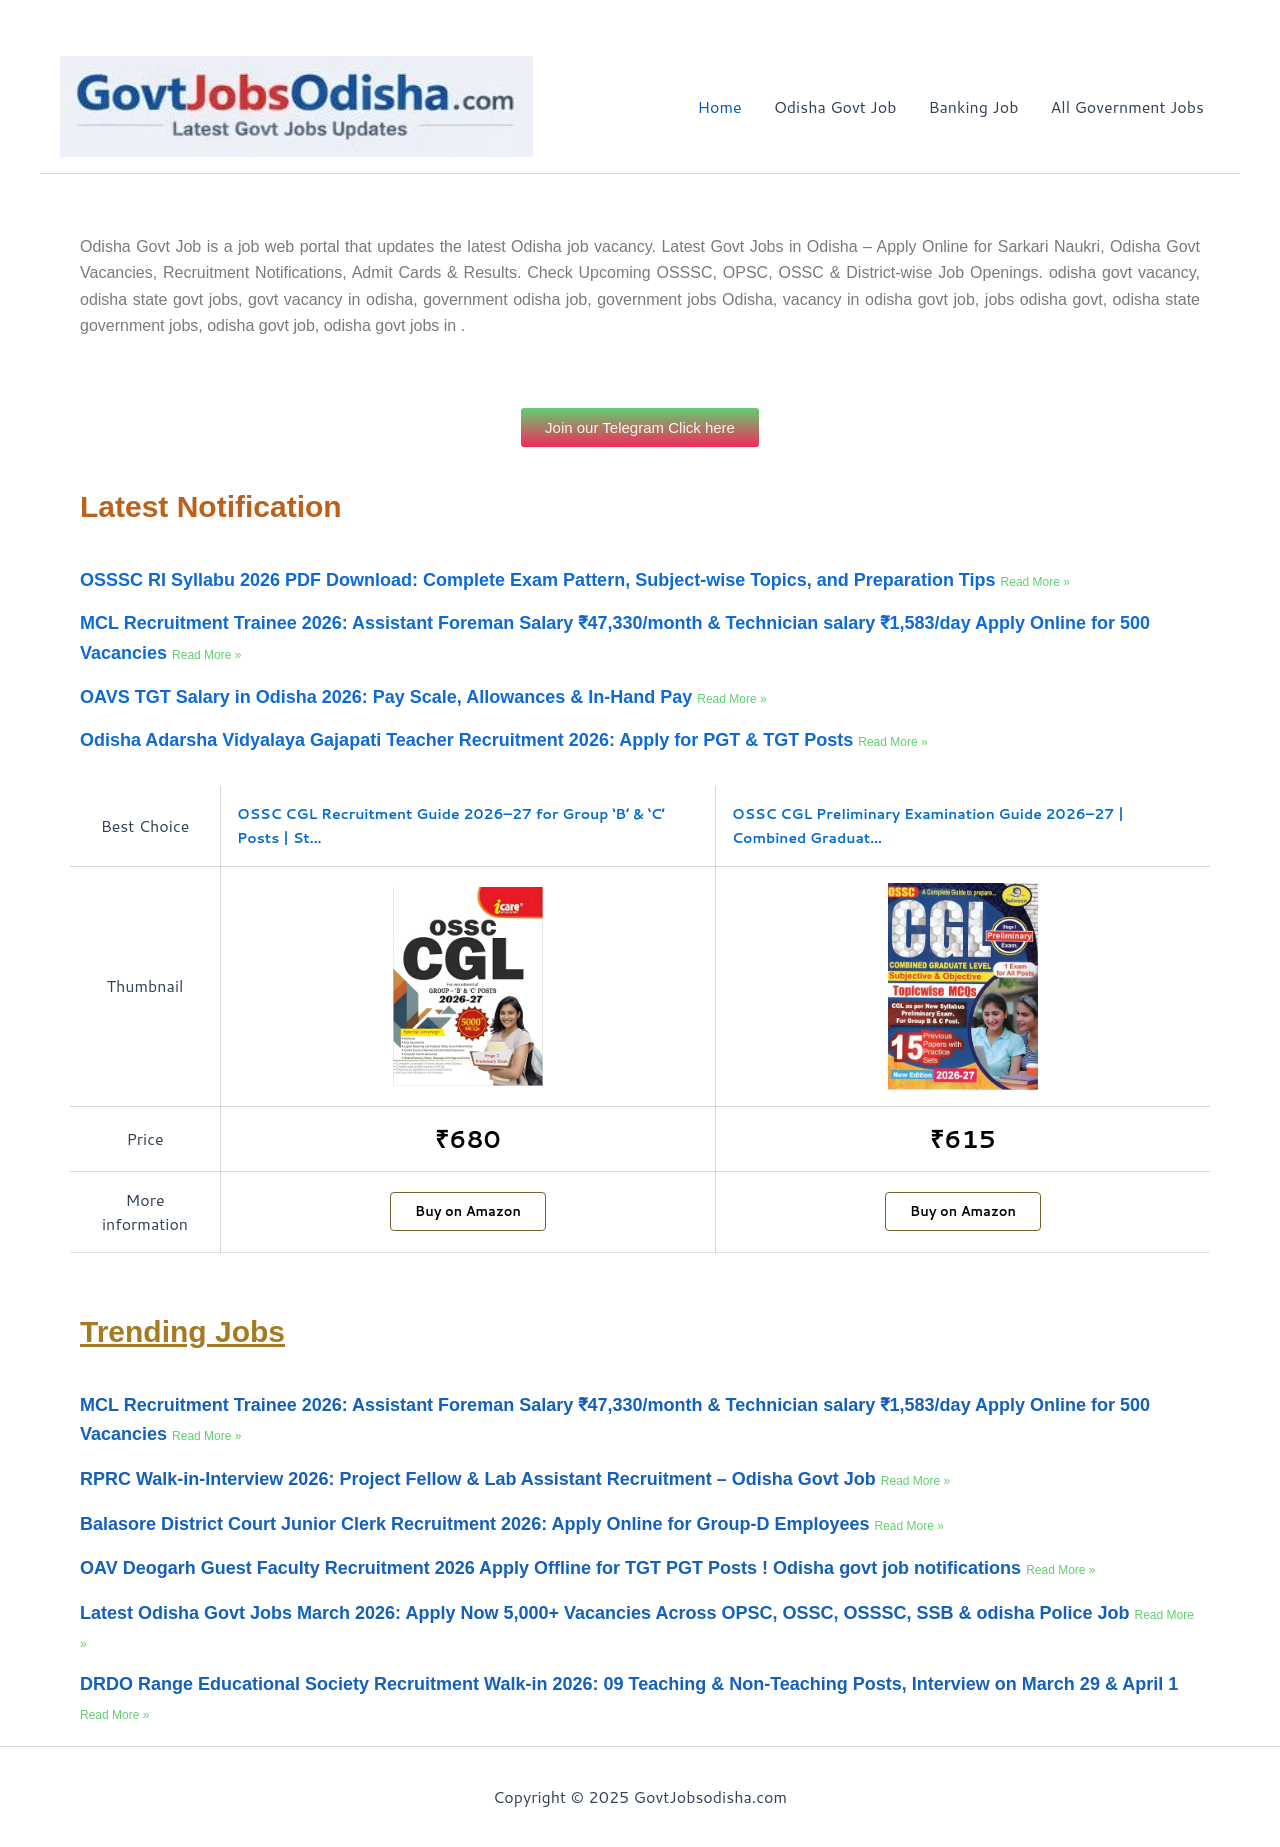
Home (720, 106)
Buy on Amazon (468, 1211)
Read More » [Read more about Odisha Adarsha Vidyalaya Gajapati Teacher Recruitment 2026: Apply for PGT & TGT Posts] (892, 742)
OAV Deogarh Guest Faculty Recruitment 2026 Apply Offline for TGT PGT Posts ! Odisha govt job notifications (553, 1568)
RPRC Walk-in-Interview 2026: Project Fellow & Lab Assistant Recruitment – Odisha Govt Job (480, 1479)
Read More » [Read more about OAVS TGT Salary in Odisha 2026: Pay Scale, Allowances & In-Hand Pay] (731, 699)
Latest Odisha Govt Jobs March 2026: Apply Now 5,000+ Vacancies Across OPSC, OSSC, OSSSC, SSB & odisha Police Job (607, 1613)
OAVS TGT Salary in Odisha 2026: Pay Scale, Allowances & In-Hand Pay (388, 697)
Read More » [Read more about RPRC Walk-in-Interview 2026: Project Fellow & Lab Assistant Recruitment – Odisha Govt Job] (915, 1481)
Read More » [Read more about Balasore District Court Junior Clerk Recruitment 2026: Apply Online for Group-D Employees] (909, 1526)
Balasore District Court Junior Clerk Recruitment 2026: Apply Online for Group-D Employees (477, 1524)
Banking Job (973, 106)
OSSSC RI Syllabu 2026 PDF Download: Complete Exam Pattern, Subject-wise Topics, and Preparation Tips (540, 580)
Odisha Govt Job (835, 106)
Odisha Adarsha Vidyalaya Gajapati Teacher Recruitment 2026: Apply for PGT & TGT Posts (469, 740)
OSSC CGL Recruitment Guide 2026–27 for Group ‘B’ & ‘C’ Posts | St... (451, 826)
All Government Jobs (1127, 106)
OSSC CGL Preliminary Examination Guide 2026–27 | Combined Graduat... (928, 826)
